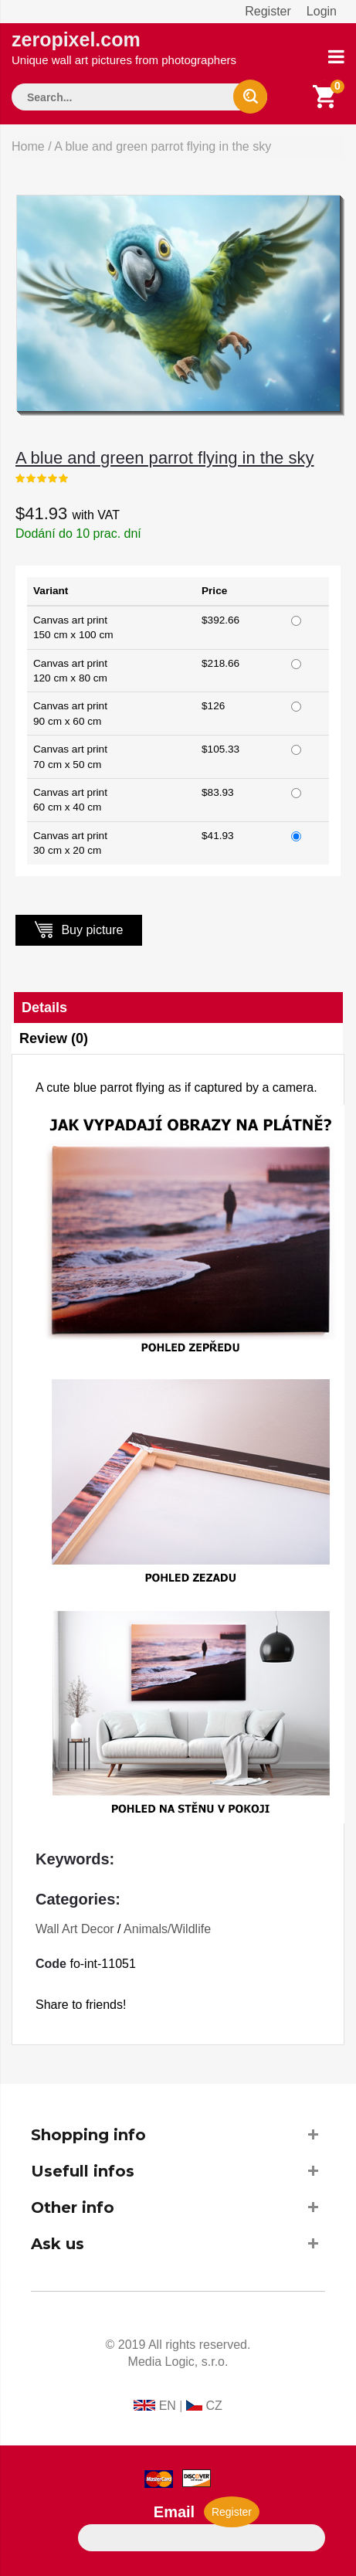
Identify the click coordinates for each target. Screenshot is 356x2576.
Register (268, 11)
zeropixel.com (124, 47)
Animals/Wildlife (167, 1928)
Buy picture (79, 929)
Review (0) (53, 1038)
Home (28, 146)
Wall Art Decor (75, 1928)
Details (44, 1007)
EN (167, 2405)
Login (322, 11)
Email (174, 2511)
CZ (213, 2405)
